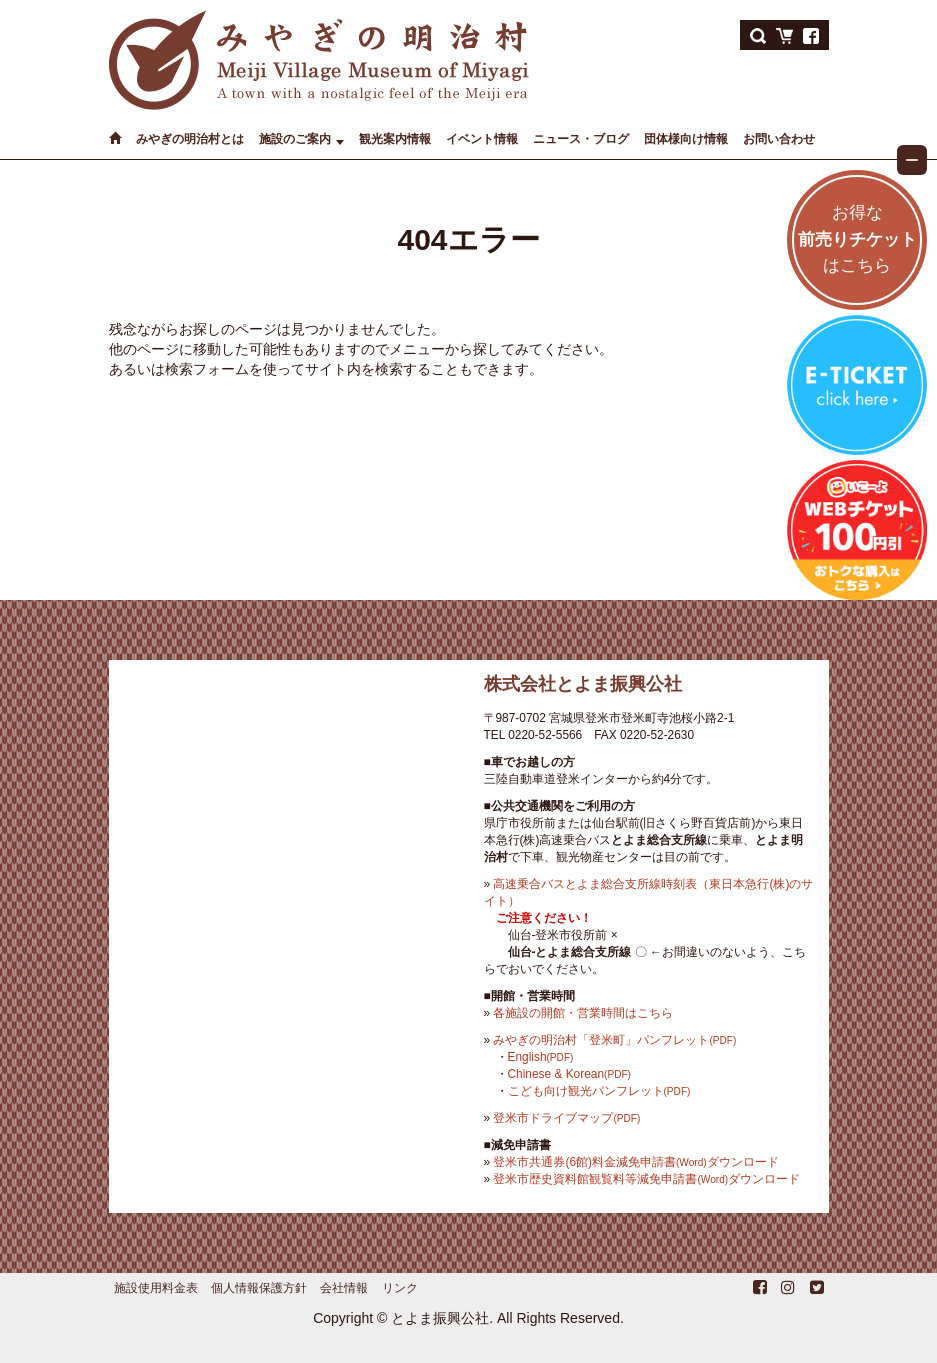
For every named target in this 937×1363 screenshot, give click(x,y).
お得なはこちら (857, 239)
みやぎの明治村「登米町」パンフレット (614, 1040)
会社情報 (344, 1288)
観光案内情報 (395, 139)
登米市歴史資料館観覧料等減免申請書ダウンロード (646, 1179)
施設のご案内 (295, 139)
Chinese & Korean (569, 1074)
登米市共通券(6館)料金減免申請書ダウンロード (635, 1162)
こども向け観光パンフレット (599, 1091)
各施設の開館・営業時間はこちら (583, 1013)
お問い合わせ (779, 139)
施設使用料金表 (156, 1288)
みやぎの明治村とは (190, 139)
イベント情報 (482, 139)
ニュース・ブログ (581, 139)
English (541, 1057)
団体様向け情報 (686, 139)
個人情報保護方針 (259, 1288)
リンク (400, 1288)
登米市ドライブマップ (566, 1118)
